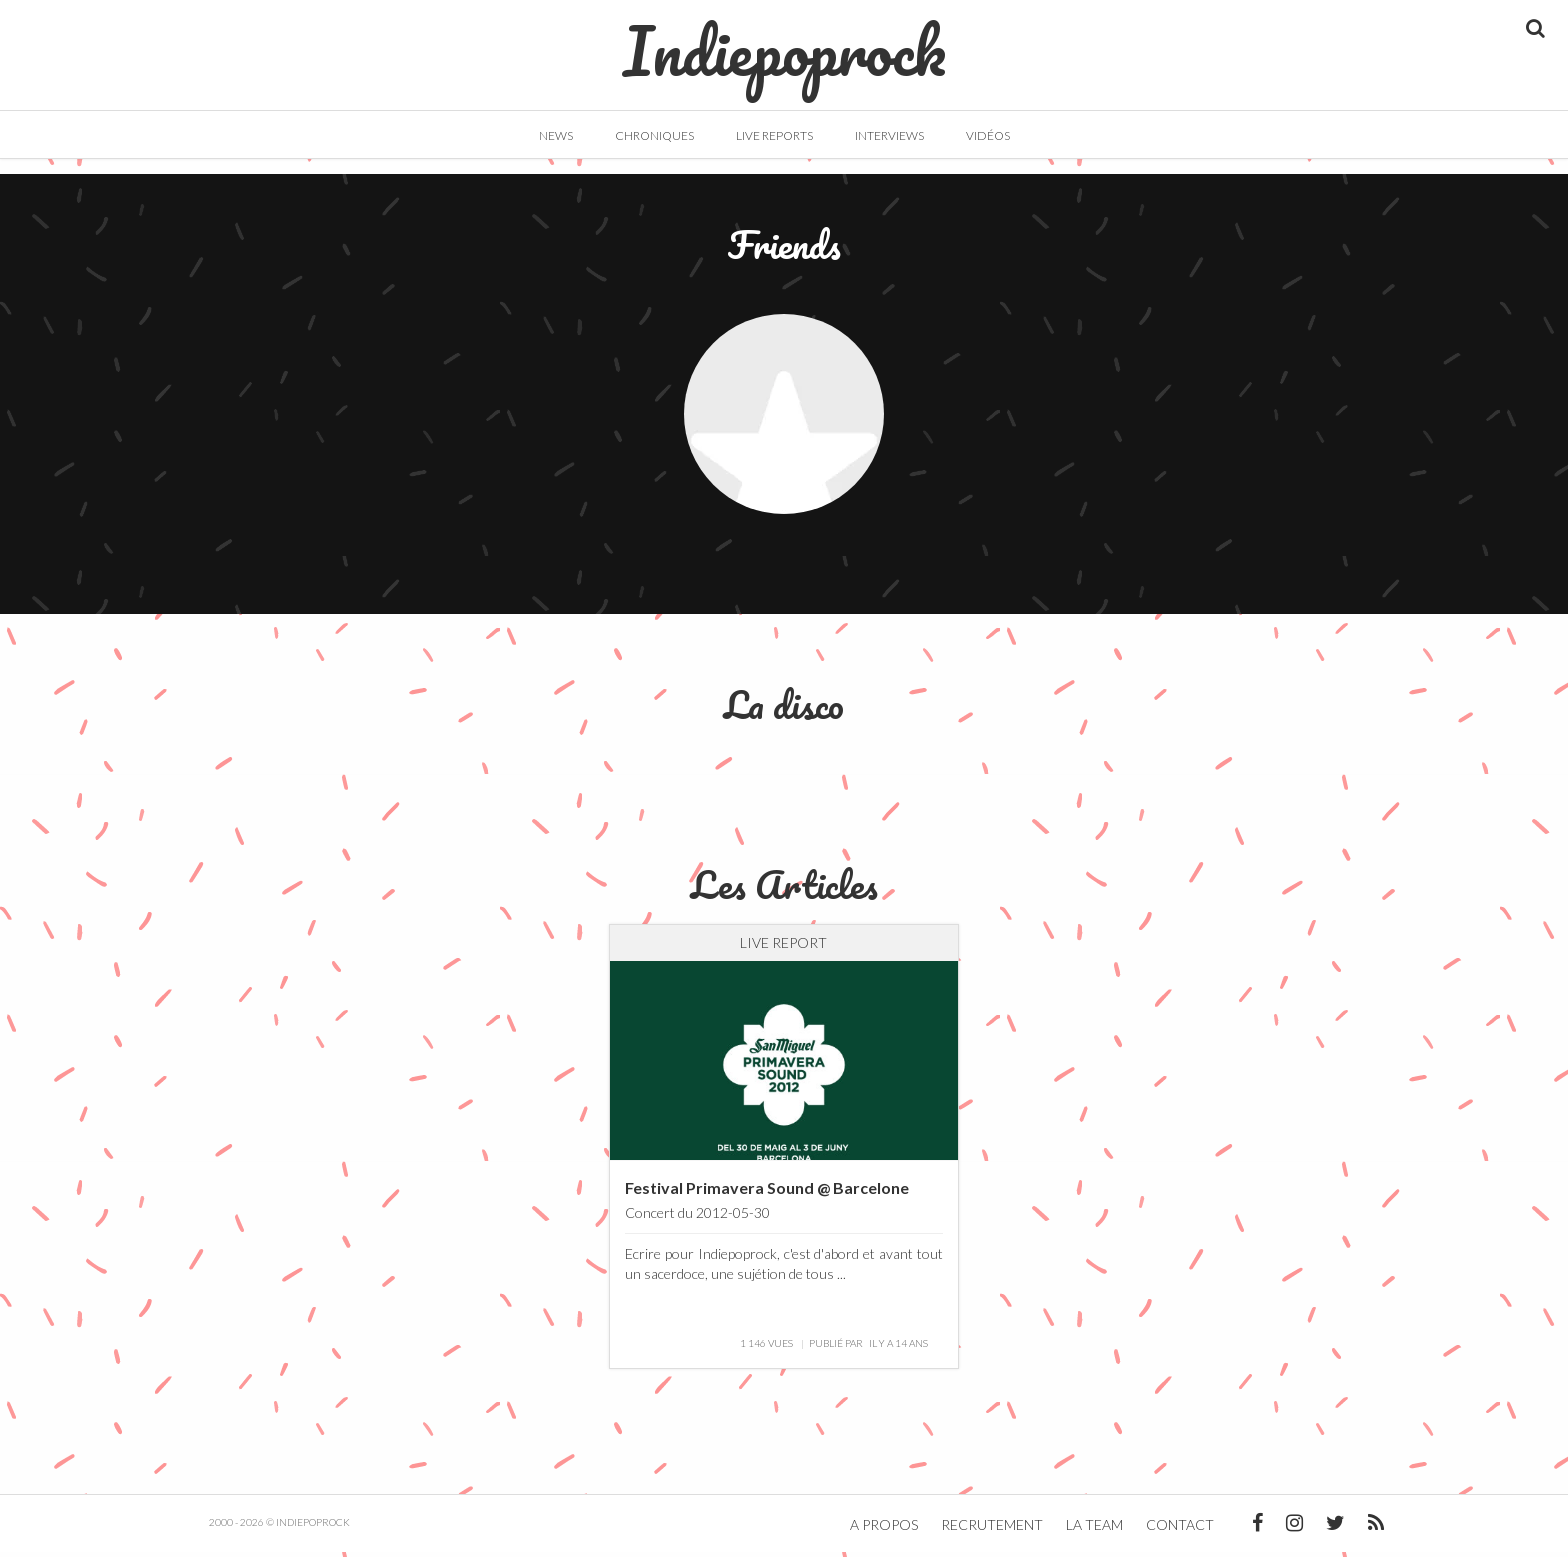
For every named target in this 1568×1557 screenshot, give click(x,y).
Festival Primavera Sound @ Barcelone (767, 1192)
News (556, 135)
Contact (1180, 1529)
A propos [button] (884, 1529)
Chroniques (654, 135)
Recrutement (992, 1529)
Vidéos (988, 135)
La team (1094, 1529)
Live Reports (774, 135)
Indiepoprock (784, 41)
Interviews (889, 135)
